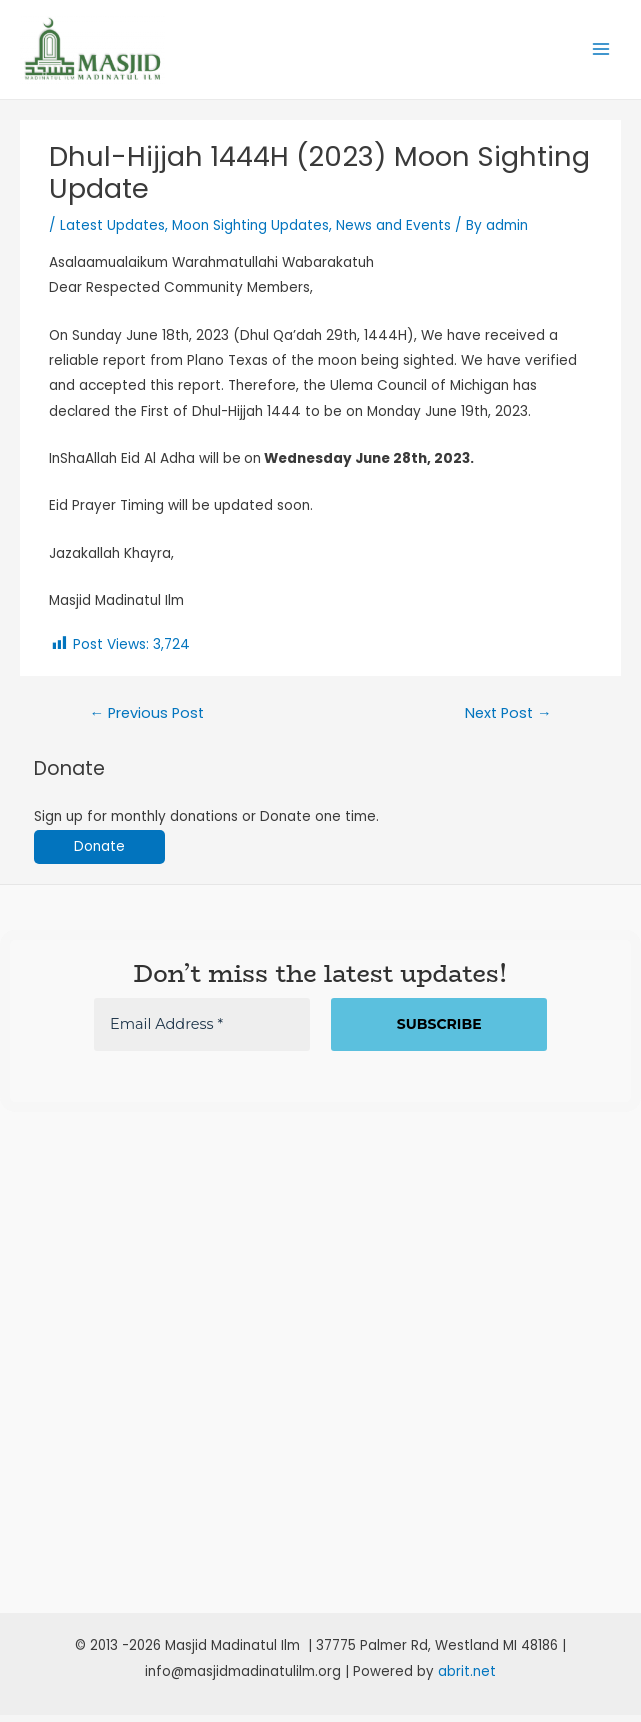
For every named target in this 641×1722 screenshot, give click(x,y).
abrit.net (467, 1678)
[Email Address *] (202, 1032)
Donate (99, 854)
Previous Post (146, 721)
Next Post (508, 721)
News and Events (393, 233)
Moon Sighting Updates (250, 233)
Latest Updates (112, 233)
